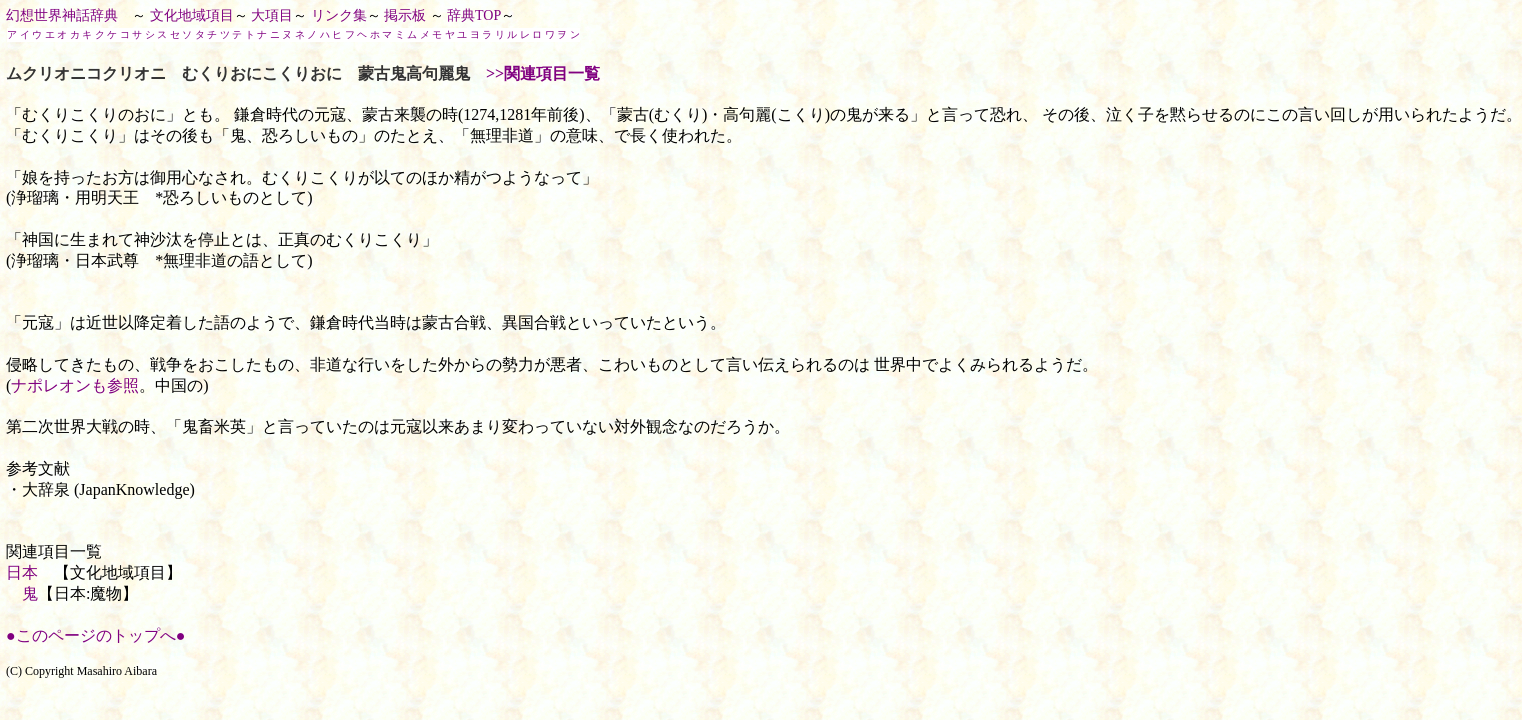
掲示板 (405, 15)
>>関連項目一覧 (543, 73)
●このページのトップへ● (95, 635)
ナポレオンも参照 (75, 385)
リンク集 (339, 15)
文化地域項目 (192, 15)
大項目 (272, 15)
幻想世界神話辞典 (62, 15)
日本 (22, 572)
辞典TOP (474, 15)
